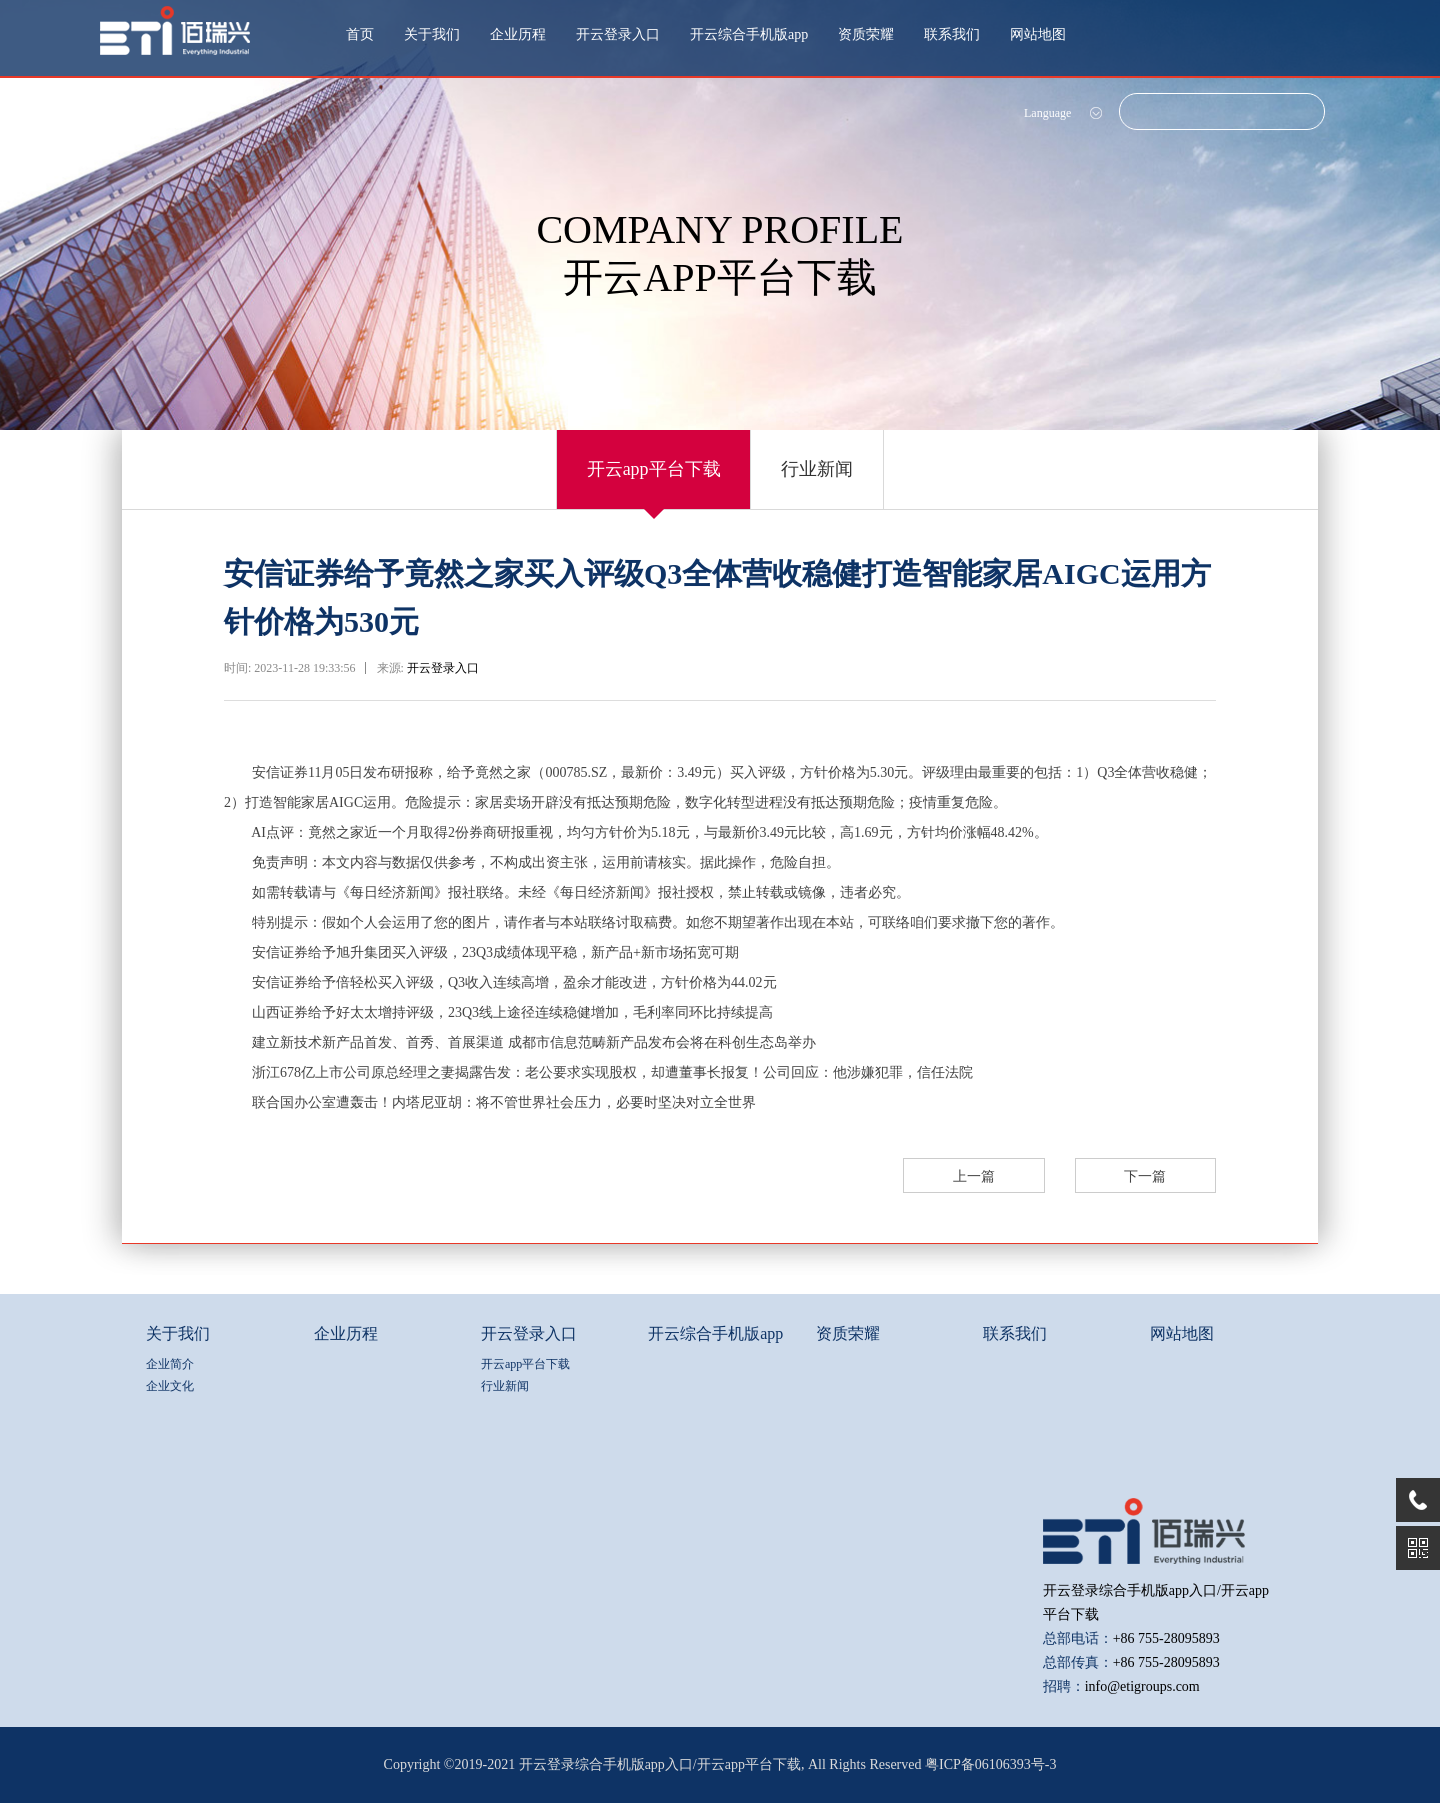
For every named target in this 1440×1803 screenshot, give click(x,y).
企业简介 (170, 1364)
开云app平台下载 (654, 469)
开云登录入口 (618, 34)
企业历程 (518, 34)
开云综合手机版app (749, 34)
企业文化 (170, 1386)
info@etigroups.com (1142, 1686)
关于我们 (432, 34)
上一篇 (976, 1176)
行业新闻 (818, 469)
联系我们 (952, 34)
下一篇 (1146, 1176)
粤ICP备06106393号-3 (990, 1764)
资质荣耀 (866, 34)
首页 (360, 34)
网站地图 (1038, 34)
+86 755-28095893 (1166, 1638)
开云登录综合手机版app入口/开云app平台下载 (660, 1764)
